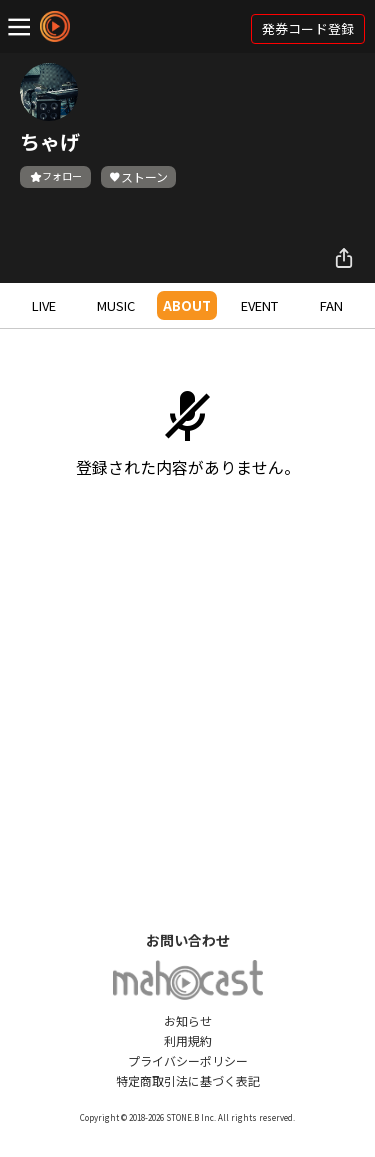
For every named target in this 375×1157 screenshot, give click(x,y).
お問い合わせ (188, 940)
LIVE (44, 305)
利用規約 (188, 1040)
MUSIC (116, 305)
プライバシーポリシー (188, 1060)
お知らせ (188, 1020)
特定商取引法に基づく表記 (188, 1080)
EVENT (259, 305)
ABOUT (187, 305)
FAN (331, 305)
